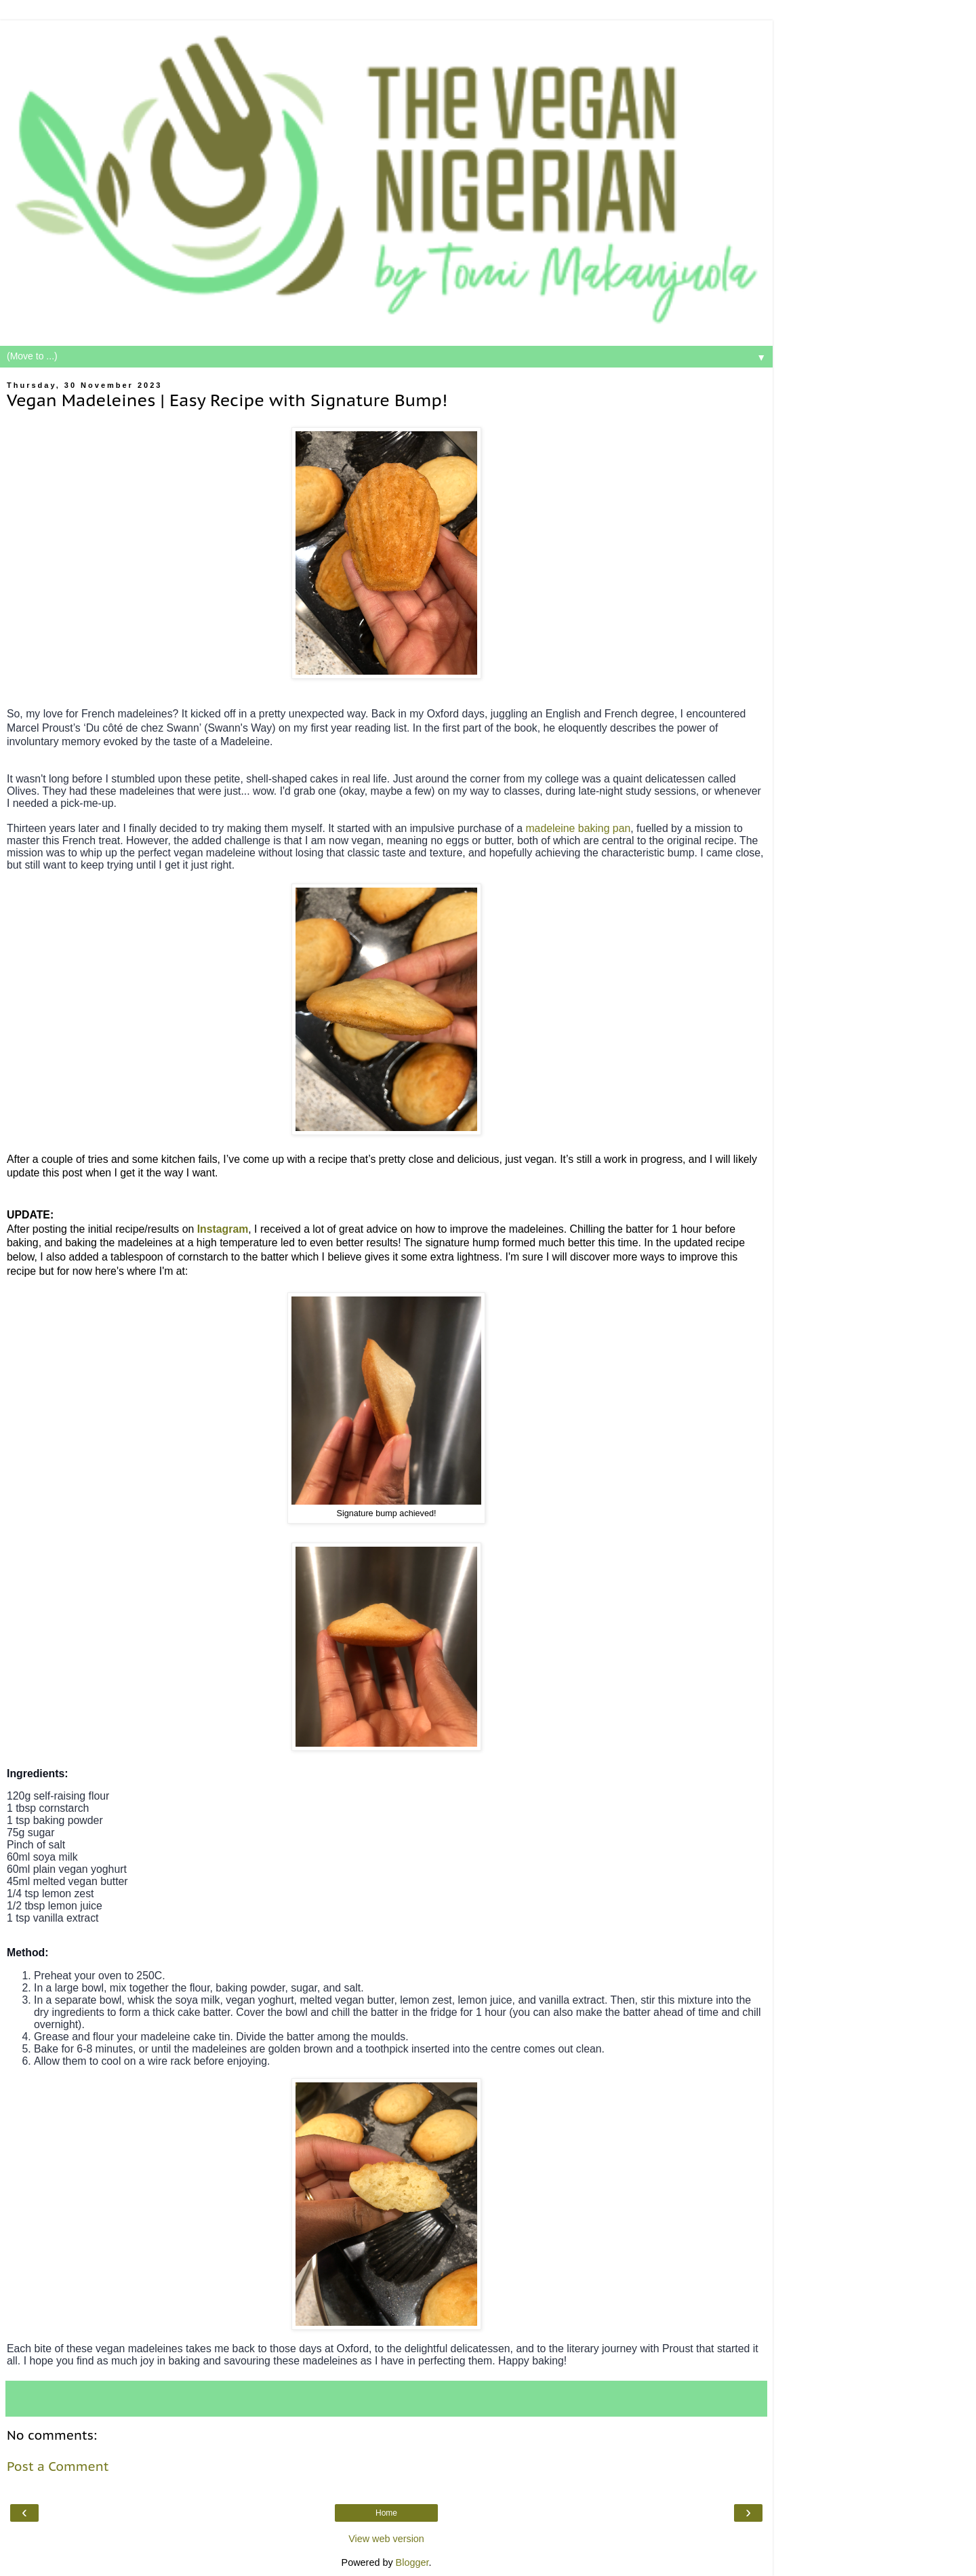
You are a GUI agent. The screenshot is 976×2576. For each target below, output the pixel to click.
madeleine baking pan (577, 828)
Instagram (223, 1229)
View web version (386, 2538)
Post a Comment (57, 2466)
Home (386, 2513)
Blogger (412, 2562)
